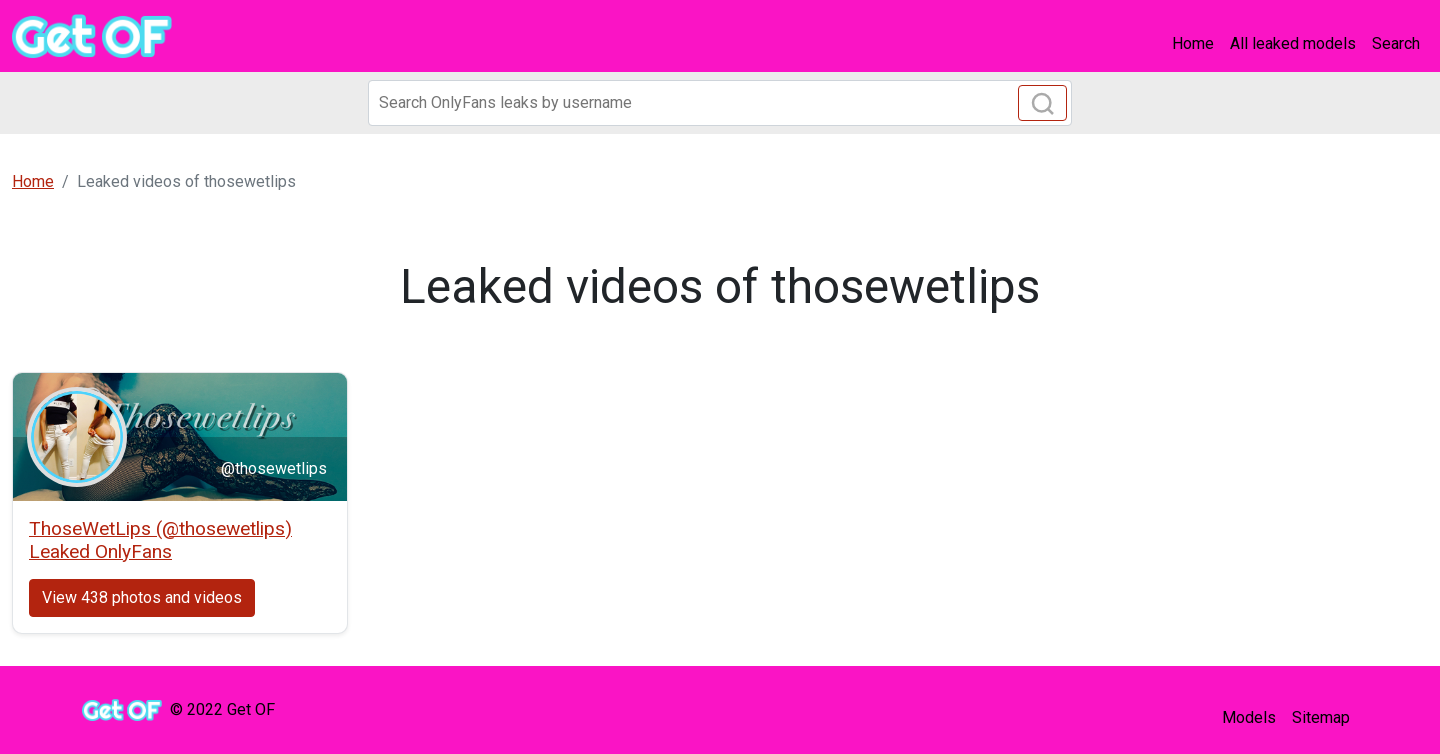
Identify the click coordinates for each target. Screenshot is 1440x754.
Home (1193, 43)
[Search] (720, 103)
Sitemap (1321, 717)
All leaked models (1293, 43)
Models (1249, 717)
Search (1396, 43)
